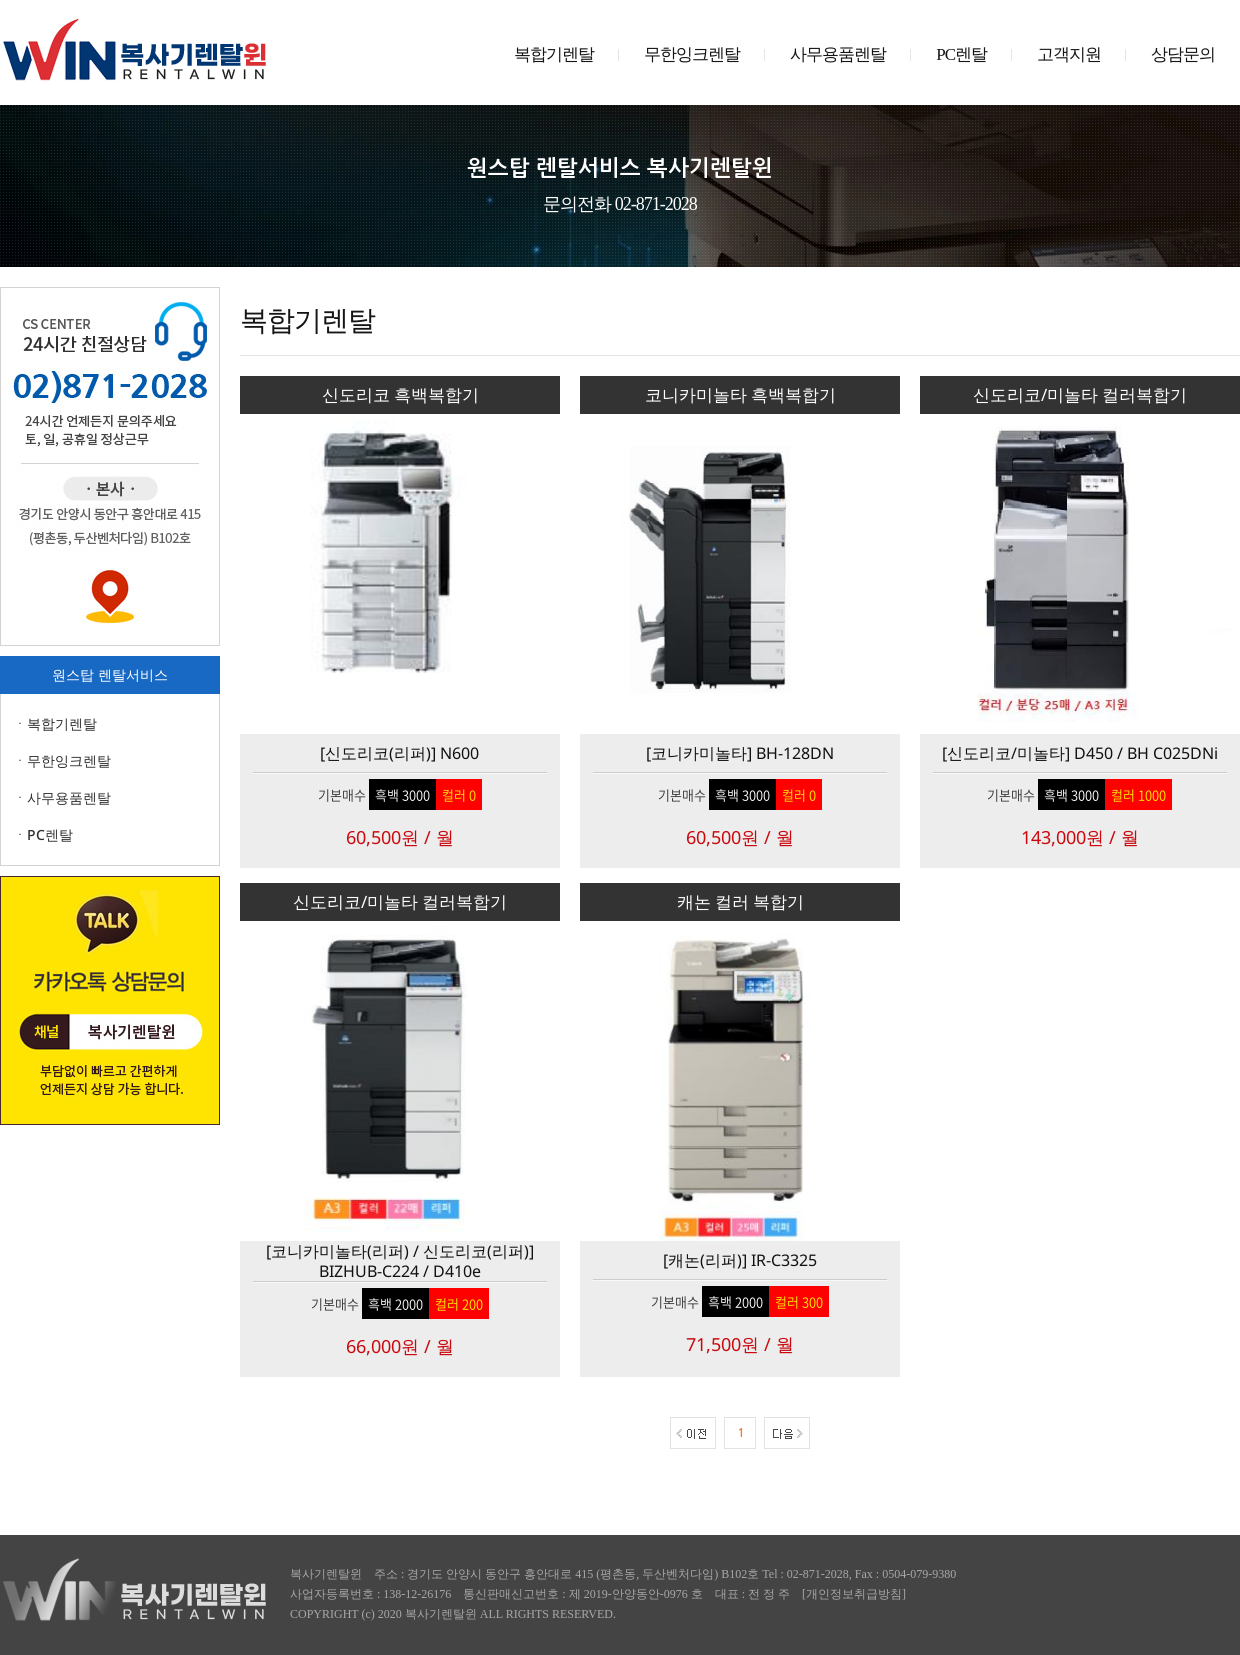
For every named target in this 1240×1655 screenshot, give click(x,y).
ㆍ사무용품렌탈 (62, 797)
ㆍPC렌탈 (43, 834)
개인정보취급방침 (854, 1594)
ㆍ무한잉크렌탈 (62, 760)
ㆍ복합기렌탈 (55, 723)
